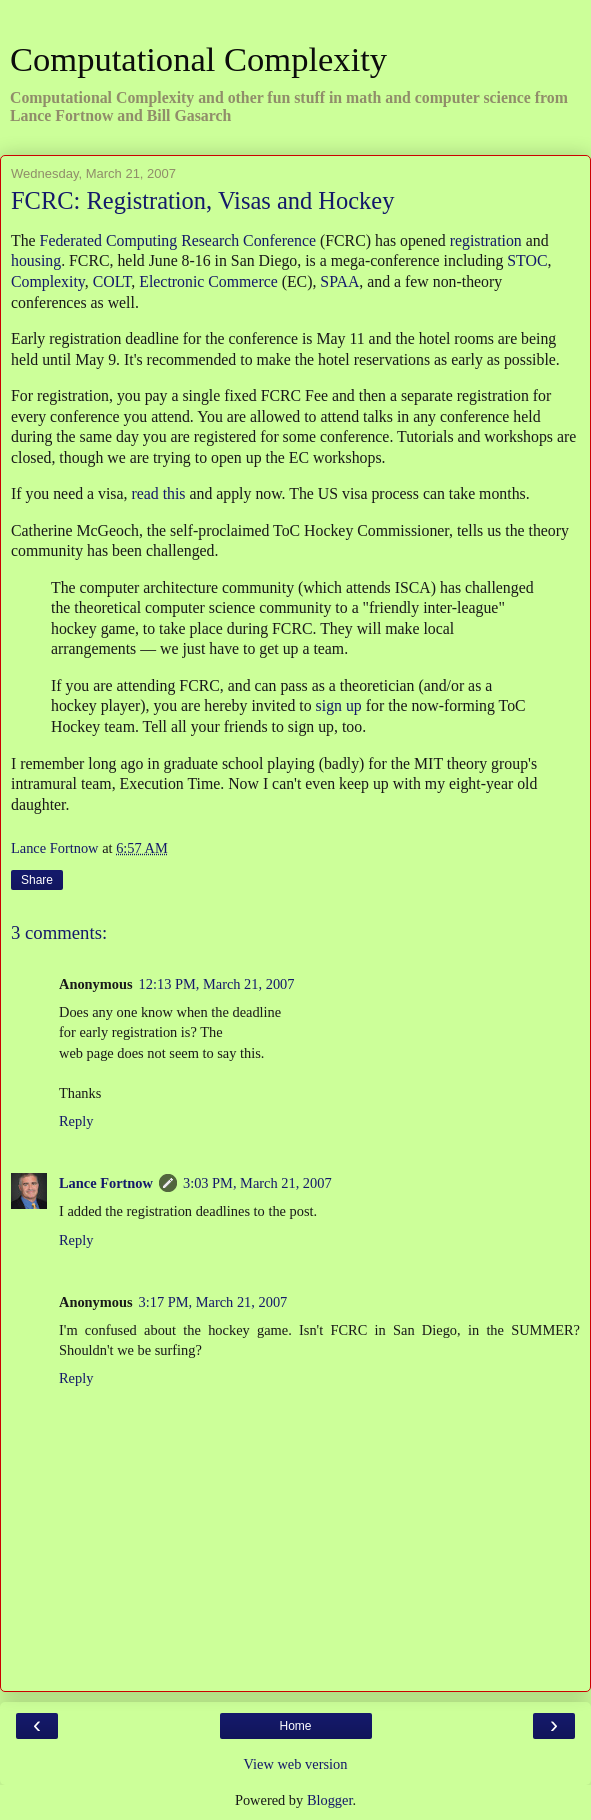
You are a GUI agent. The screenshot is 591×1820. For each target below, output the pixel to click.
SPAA (339, 281)
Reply (76, 1121)
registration (486, 240)
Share (37, 880)
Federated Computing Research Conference (178, 240)
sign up (339, 705)
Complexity (48, 281)
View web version (296, 1764)
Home (295, 1726)
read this (158, 493)
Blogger (330, 1800)
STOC (527, 260)
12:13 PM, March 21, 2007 (217, 984)
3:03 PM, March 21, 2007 (257, 1183)
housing (36, 260)
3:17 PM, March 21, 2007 (213, 1302)
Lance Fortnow (106, 1183)
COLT (112, 281)
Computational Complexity (198, 59)
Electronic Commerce (208, 281)
